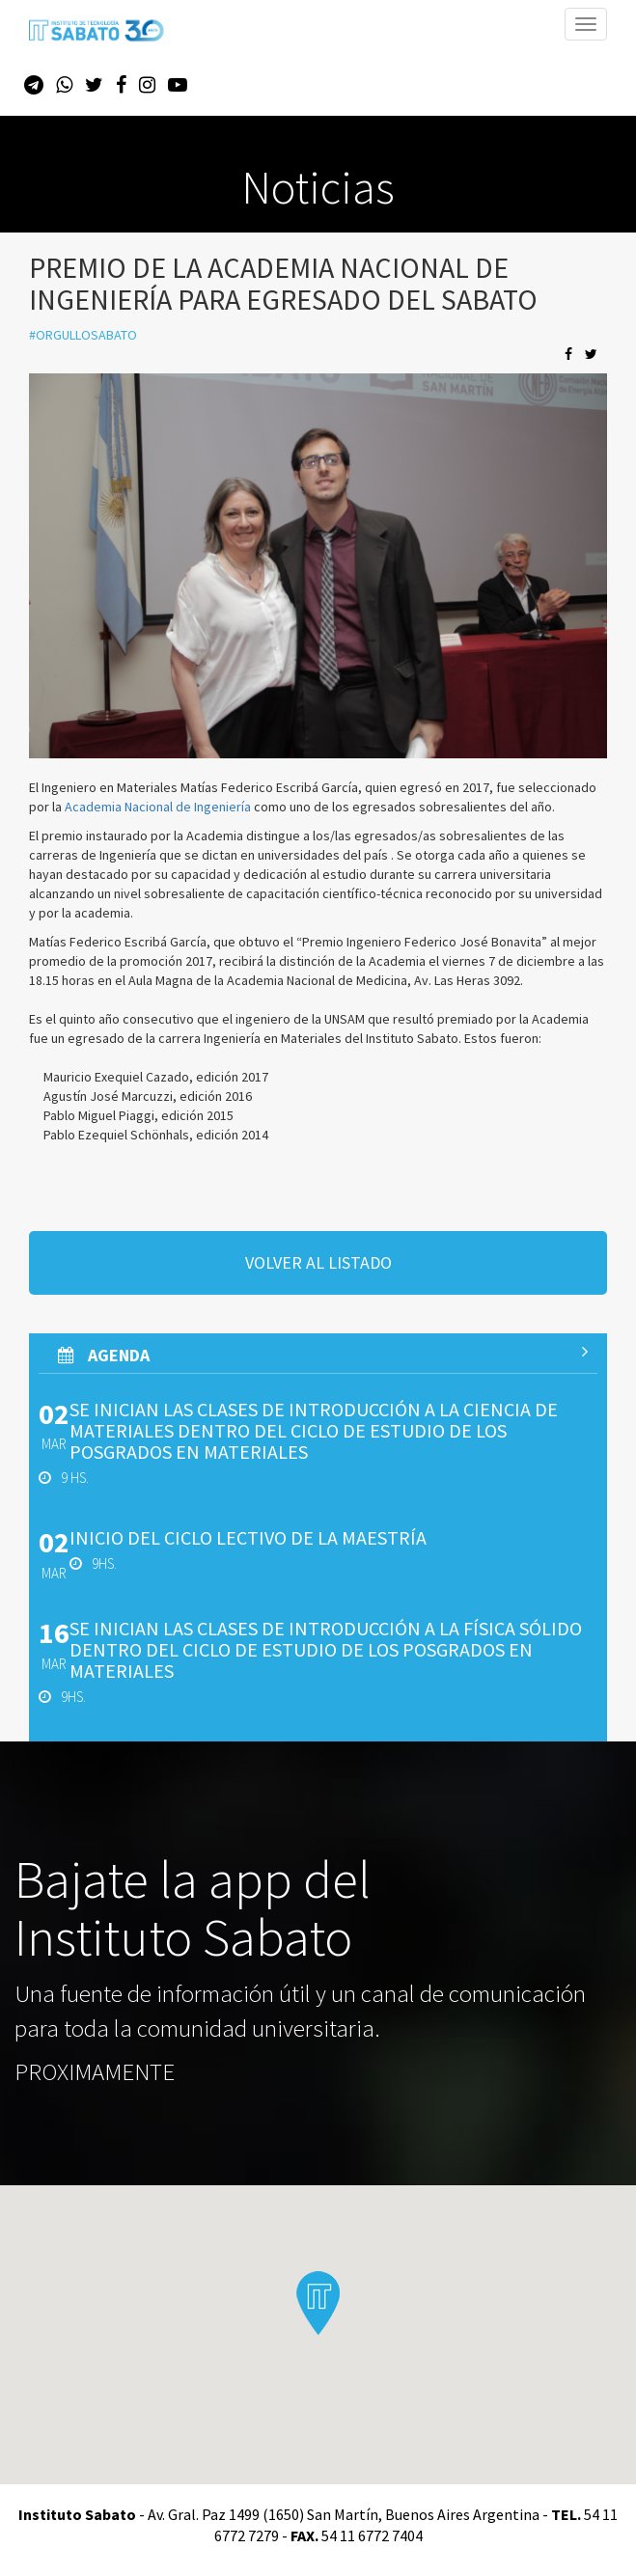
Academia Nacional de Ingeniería (158, 806)
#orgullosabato (83, 334)
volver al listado (318, 1262)
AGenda (323, 1354)
